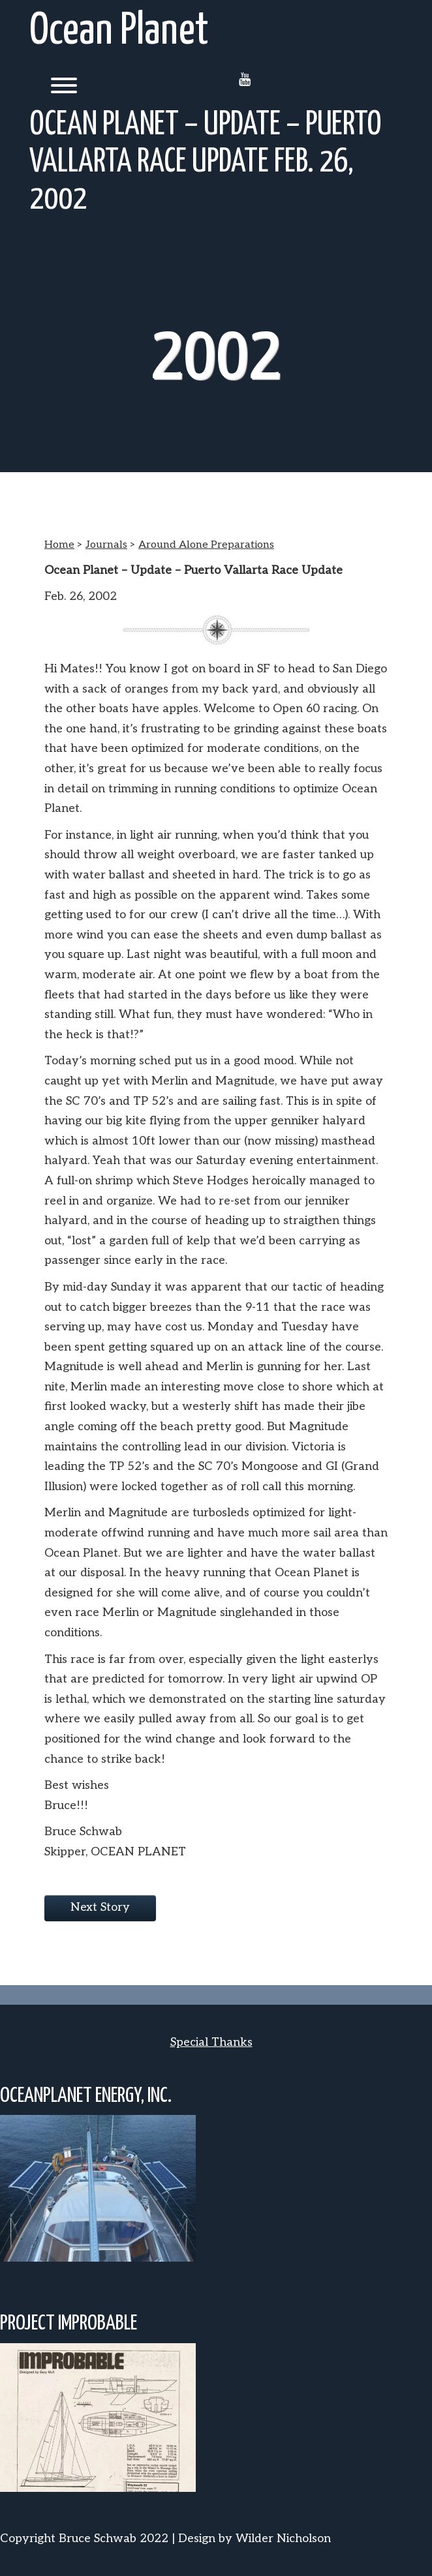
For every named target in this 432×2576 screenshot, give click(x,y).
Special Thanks (211, 2042)
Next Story (100, 1907)
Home (59, 545)
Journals (106, 545)
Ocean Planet (119, 31)
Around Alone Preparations (206, 545)
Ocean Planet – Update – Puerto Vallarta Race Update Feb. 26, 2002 (205, 162)
